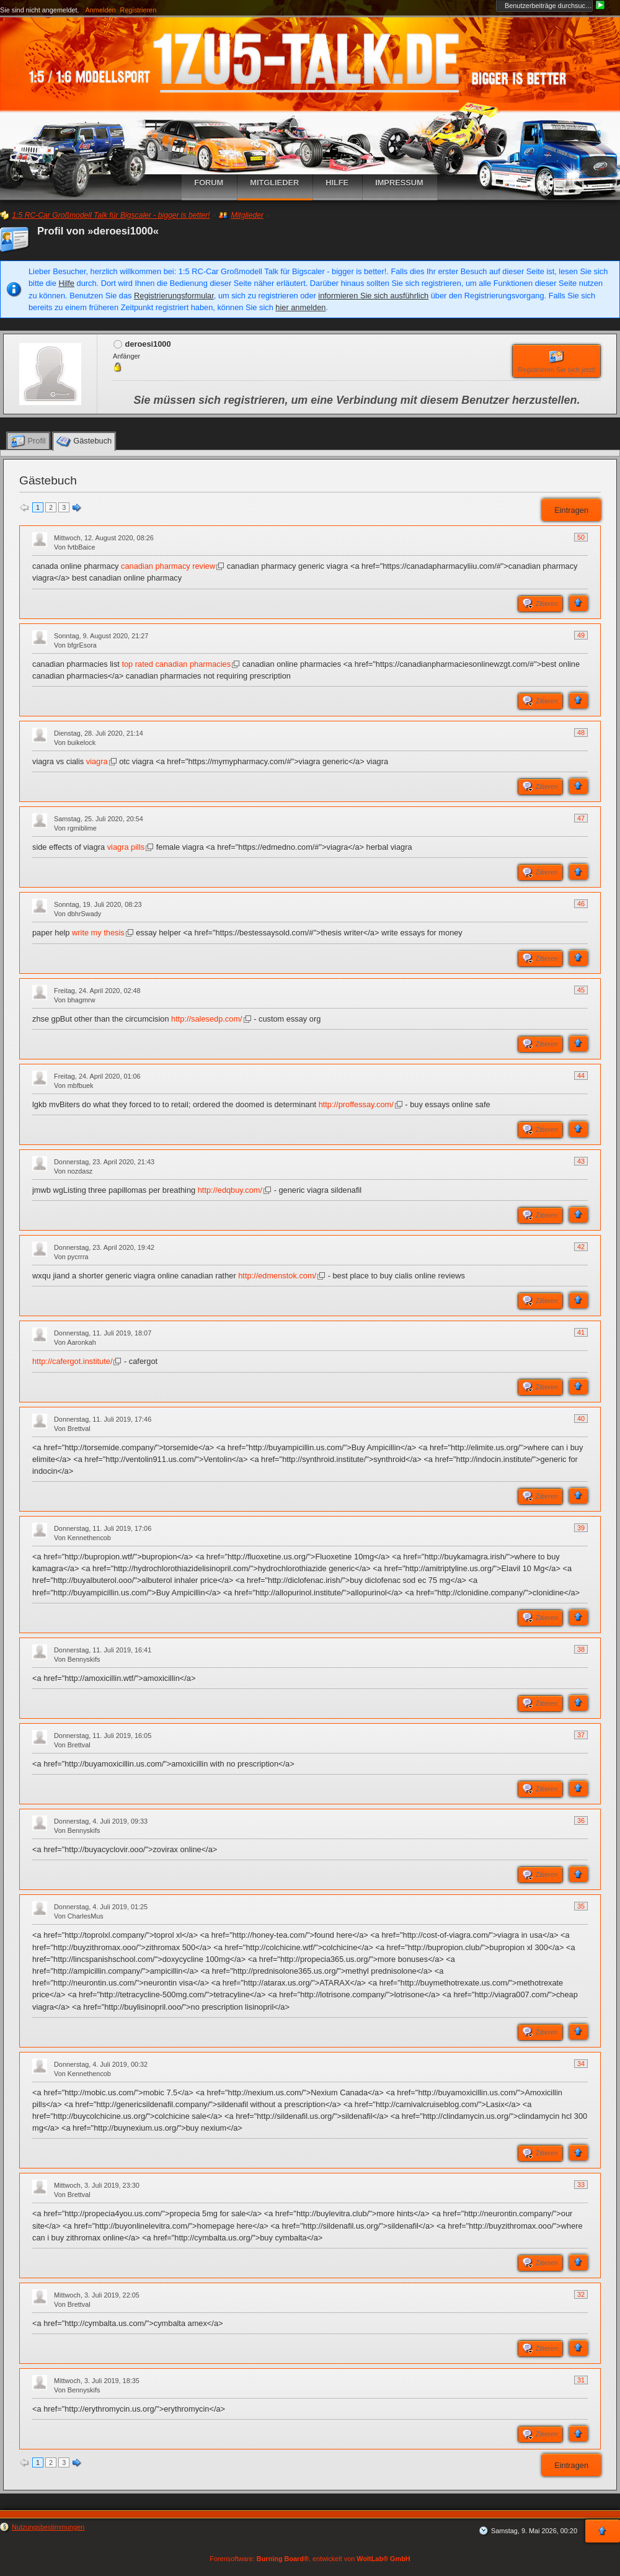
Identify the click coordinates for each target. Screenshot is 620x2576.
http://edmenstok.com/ (277, 1275)
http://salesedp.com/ (206, 1018)
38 (581, 1649)
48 (581, 732)
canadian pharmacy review (168, 566)
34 (581, 2063)
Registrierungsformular (174, 295)
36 (581, 1820)
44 (581, 1075)
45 (581, 990)
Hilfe (66, 283)
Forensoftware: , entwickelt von (310, 2558)
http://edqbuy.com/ (230, 1190)
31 (581, 2380)
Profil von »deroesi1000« (98, 231)
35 (581, 1906)
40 (581, 1418)
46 (581, 903)
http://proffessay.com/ (356, 1104)
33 (581, 2184)
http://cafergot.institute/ (72, 1361)
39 (581, 1527)
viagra (97, 761)
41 (581, 1332)
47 (581, 818)
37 (581, 1735)
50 (581, 537)
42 (581, 1246)
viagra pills (125, 847)
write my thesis (98, 932)
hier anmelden (300, 307)
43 (581, 1161)
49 (581, 635)
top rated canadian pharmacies (176, 664)
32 (581, 2294)
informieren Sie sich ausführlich (373, 295)
